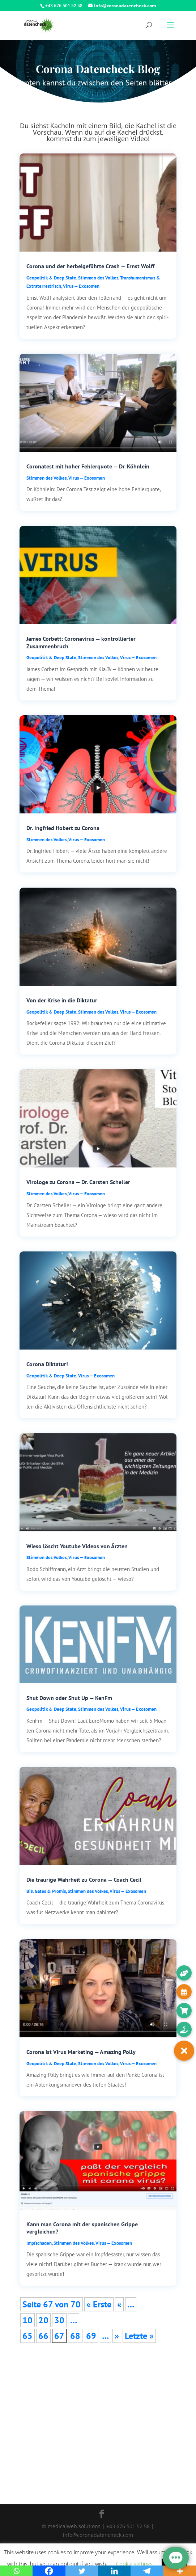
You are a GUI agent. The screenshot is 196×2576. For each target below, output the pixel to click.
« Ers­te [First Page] (98, 2304)
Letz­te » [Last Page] (139, 2335)
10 (27, 2320)
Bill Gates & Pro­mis (46, 1891)
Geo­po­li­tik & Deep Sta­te (51, 278)
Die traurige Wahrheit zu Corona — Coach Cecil (83, 1879)
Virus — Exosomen (81, 286)
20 (43, 2320)
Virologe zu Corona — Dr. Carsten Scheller (78, 1182)
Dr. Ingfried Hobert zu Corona (62, 828)
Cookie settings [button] (134, 2563)
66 (43, 2335)
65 (27, 2335)
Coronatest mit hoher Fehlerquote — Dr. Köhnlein (87, 466)
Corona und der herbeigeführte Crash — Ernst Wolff (90, 266)
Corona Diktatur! (47, 1364)
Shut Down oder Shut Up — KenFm (69, 1697)
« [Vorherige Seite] (119, 2304)
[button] (184, 2051)
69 (91, 2335)
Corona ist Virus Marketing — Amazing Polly (81, 2051)
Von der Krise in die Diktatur (61, 1000)
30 (59, 2320)
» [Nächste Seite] (117, 2335)
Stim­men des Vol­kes (98, 278)
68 (75, 2335)
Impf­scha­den (39, 2243)
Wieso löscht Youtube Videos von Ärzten (77, 1546)
